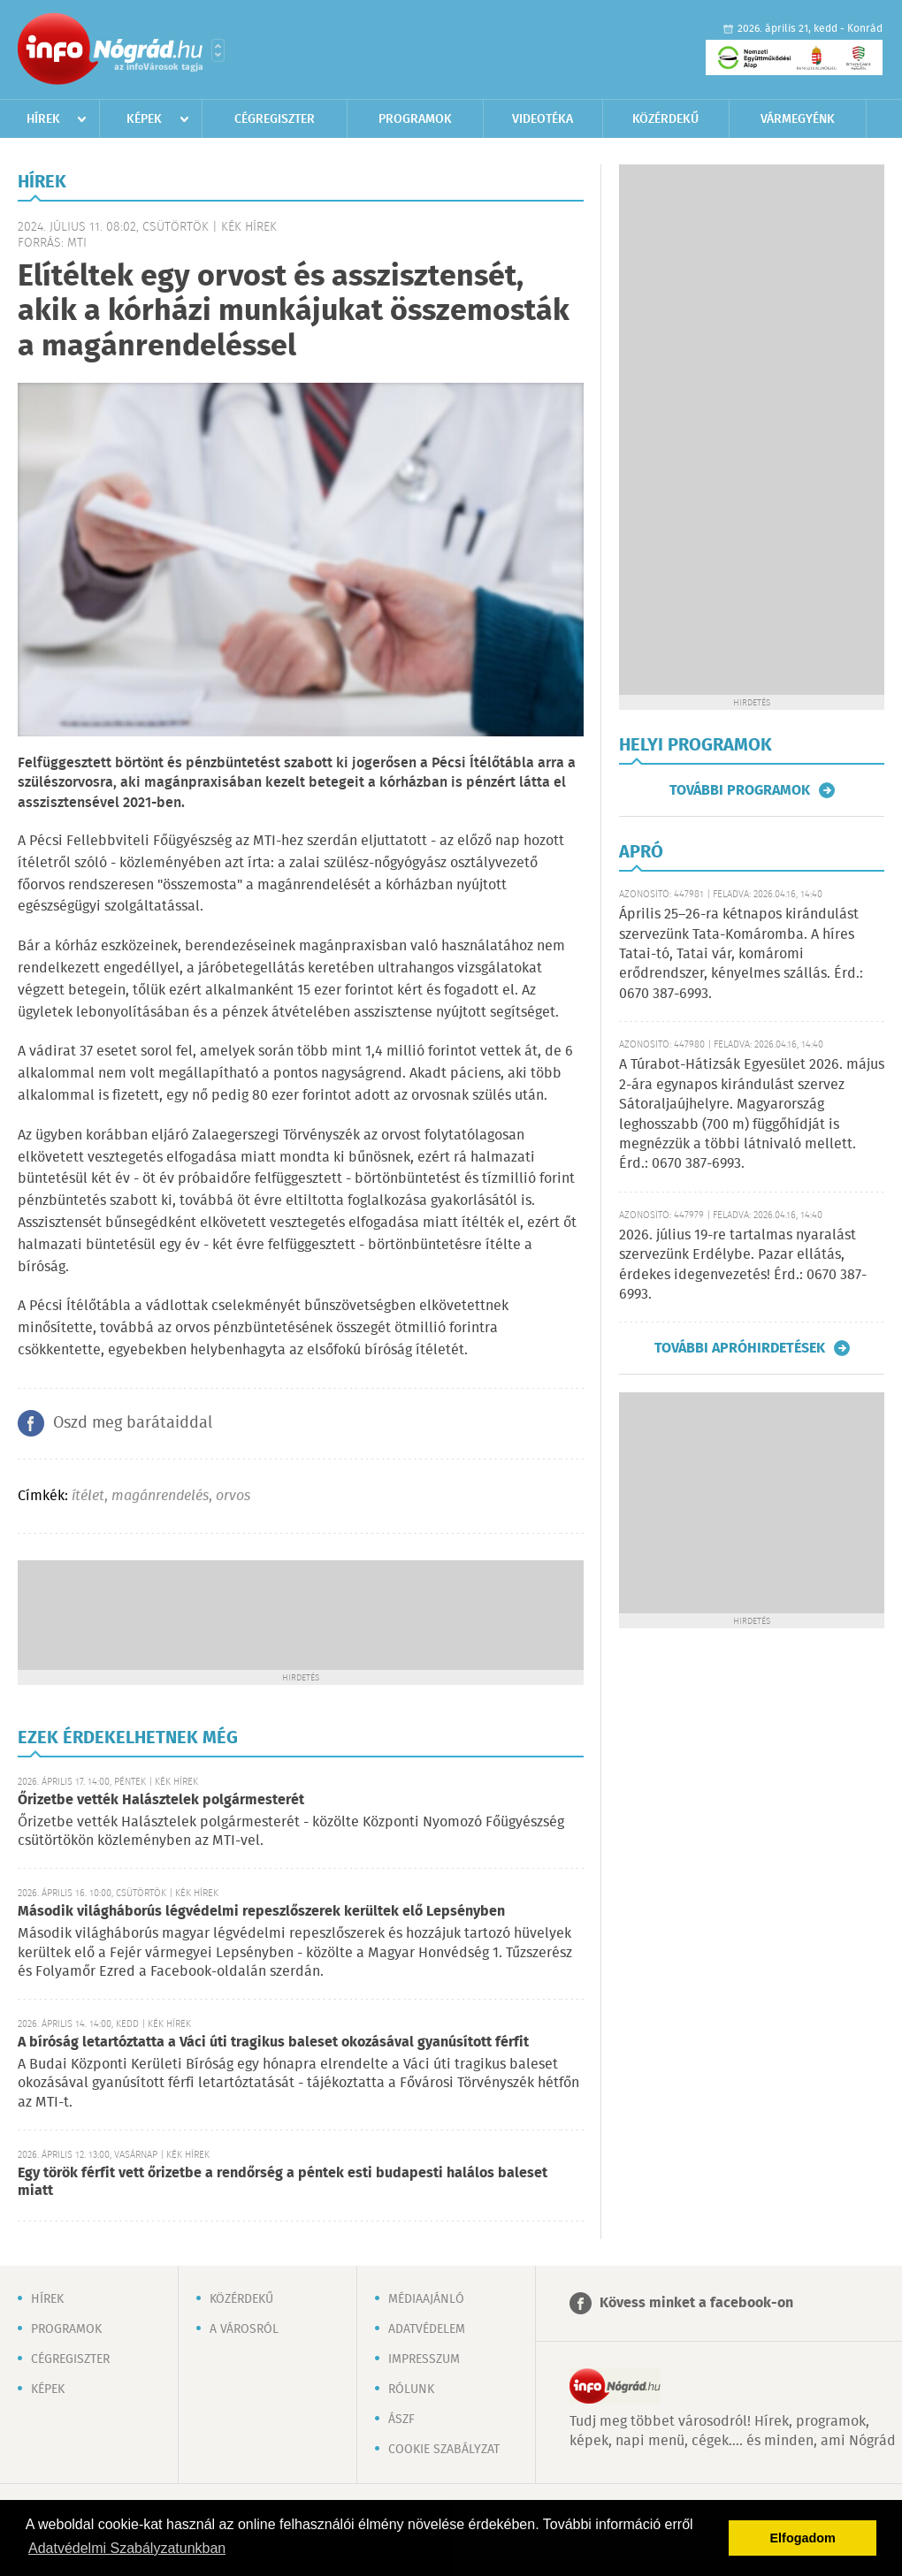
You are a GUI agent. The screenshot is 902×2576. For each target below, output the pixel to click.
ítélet (88, 1496)
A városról (244, 2329)
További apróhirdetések (739, 1348)
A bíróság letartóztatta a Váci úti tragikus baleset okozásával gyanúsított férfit (273, 2042)
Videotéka (542, 119)
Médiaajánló (426, 2299)
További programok (739, 790)
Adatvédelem (426, 2329)
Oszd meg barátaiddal (132, 1423)
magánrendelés (160, 1496)
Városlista (218, 50)
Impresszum (424, 2359)
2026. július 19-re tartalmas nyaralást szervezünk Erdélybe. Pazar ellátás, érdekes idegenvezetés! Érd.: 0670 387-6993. (743, 1265)
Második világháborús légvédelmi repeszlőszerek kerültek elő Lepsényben (261, 1912)
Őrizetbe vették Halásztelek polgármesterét (161, 1800)
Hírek (43, 119)
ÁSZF (401, 2419)
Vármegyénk (798, 119)
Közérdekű (665, 119)
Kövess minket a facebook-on (696, 2303)
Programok (415, 119)
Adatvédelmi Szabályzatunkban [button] (127, 2548)
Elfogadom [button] (803, 2538)
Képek (144, 119)
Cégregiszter (274, 119)
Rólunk (411, 2389)
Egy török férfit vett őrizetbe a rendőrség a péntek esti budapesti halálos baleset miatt (282, 2182)
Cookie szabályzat (444, 2449)
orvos (233, 1496)
